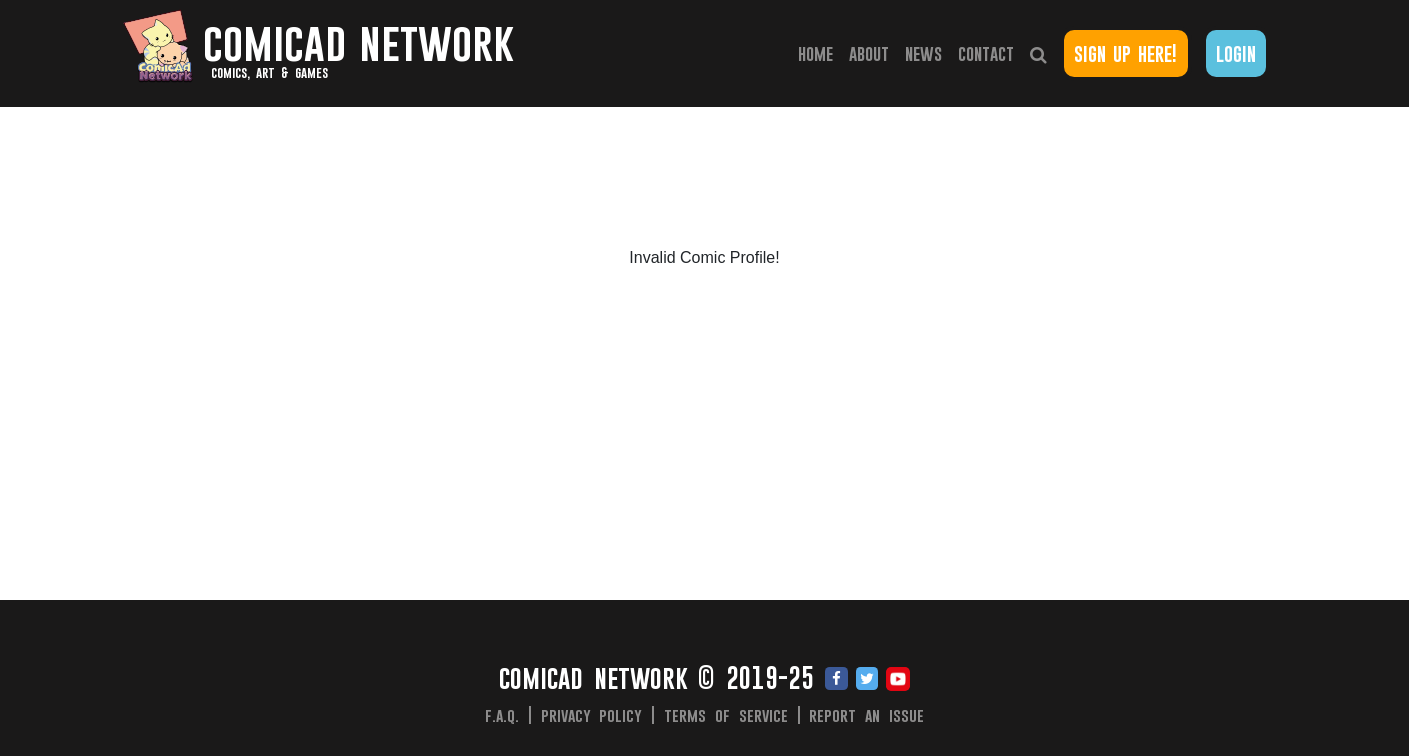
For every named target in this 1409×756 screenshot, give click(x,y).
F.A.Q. (502, 715)
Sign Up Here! (1125, 53)
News (923, 53)
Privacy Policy (592, 715)
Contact (986, 53)
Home (819, 52)
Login (1236, 53)
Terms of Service (726, 715)
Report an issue (866, 715)
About (869, 53)
